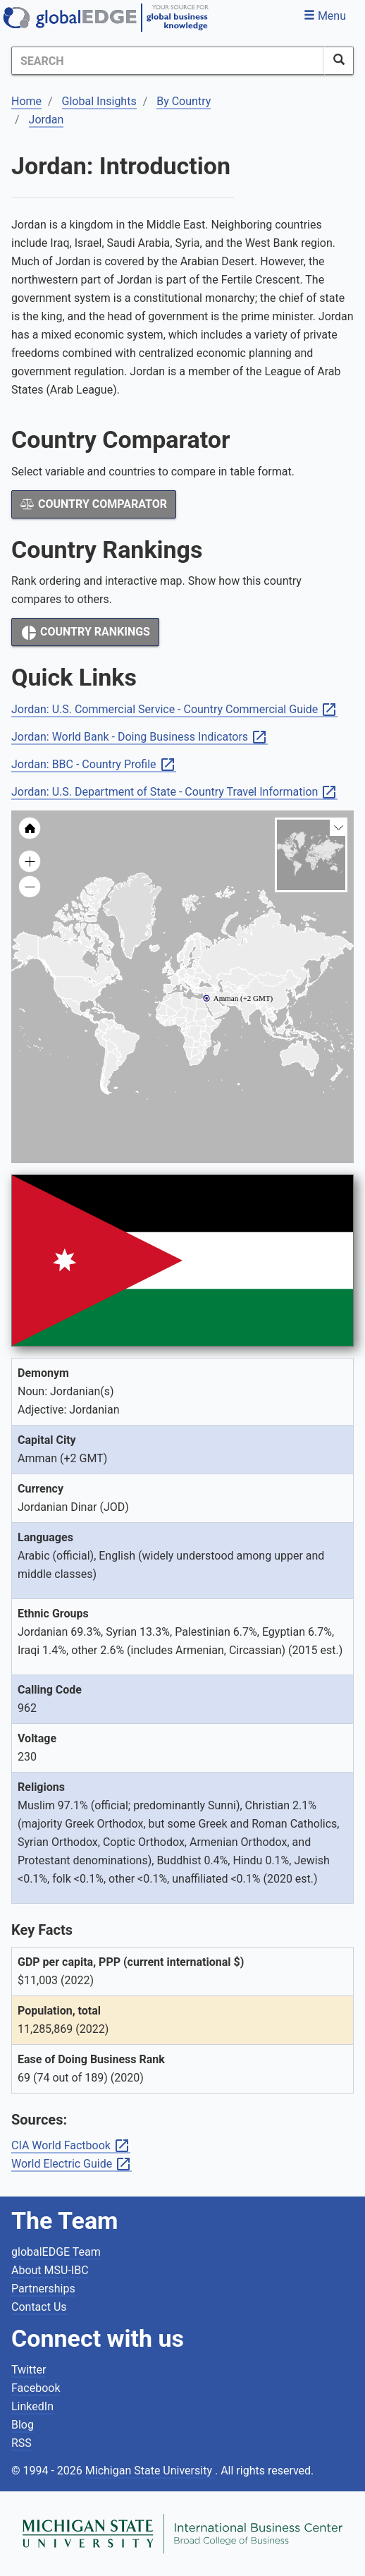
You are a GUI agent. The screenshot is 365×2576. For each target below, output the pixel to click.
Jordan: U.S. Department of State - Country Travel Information (174, 792)
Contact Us (39, 2307)
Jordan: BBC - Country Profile (93, 765)
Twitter (28, 2369)
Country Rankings (85, 632)
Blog (22, 2424)
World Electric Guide (71, 2164)
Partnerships (43, 2288)
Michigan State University (150, 2470)
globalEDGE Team (56, 2252)
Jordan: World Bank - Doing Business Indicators (139, 737)
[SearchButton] (339, 61)
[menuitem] (223, 1006)
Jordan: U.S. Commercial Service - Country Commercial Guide (174, 710)
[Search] (168, 61)
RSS (21, 2443)
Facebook (35, 2388)
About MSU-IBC (50, 2270)
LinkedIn (32, 2406)
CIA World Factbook (70, 2146)
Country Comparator (93, 504)
